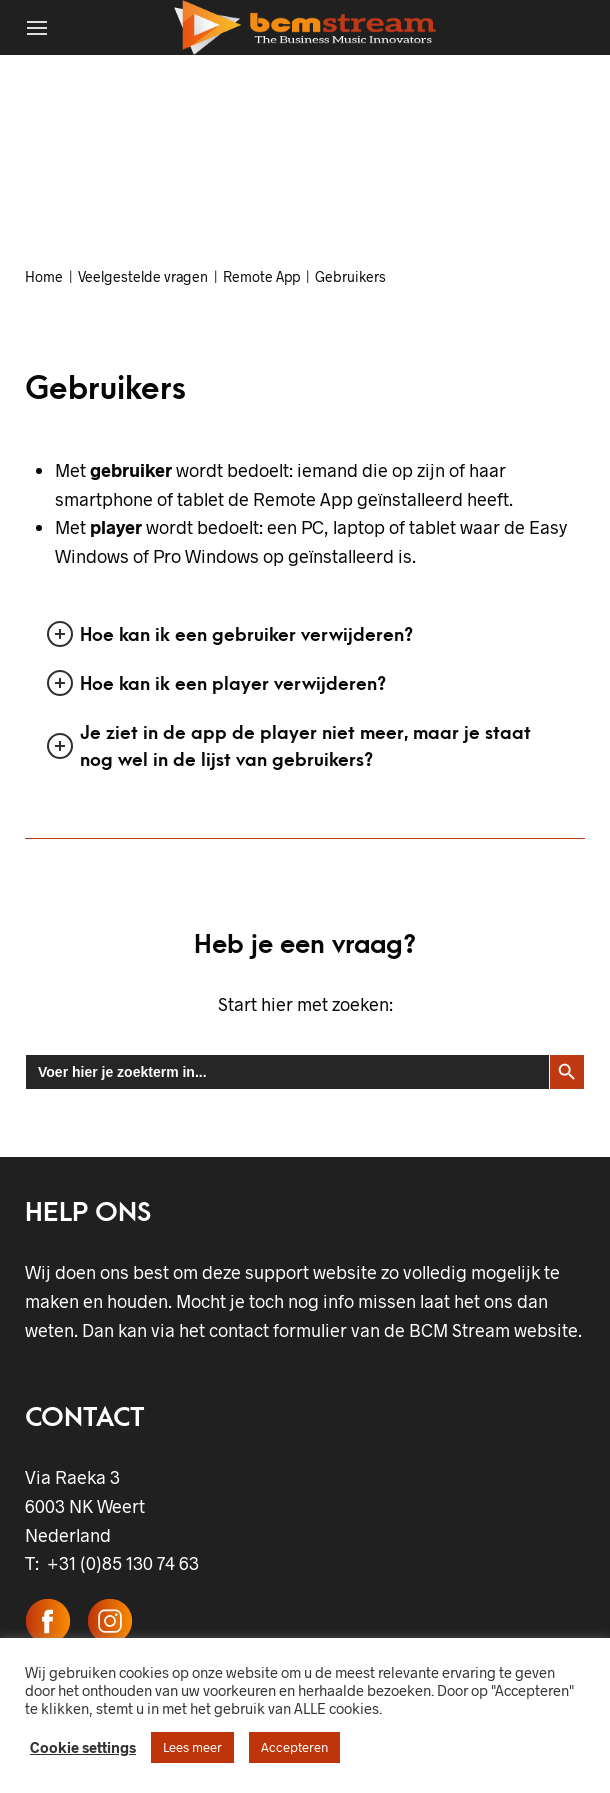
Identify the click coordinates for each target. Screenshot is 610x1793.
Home (44, 276)
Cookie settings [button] (83, 1747)
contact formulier (278, 1330)
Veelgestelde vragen (143, 276)
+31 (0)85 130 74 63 (119, 1563)
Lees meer (192, 1747)
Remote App (261, 276)
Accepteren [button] (294, 1747)
